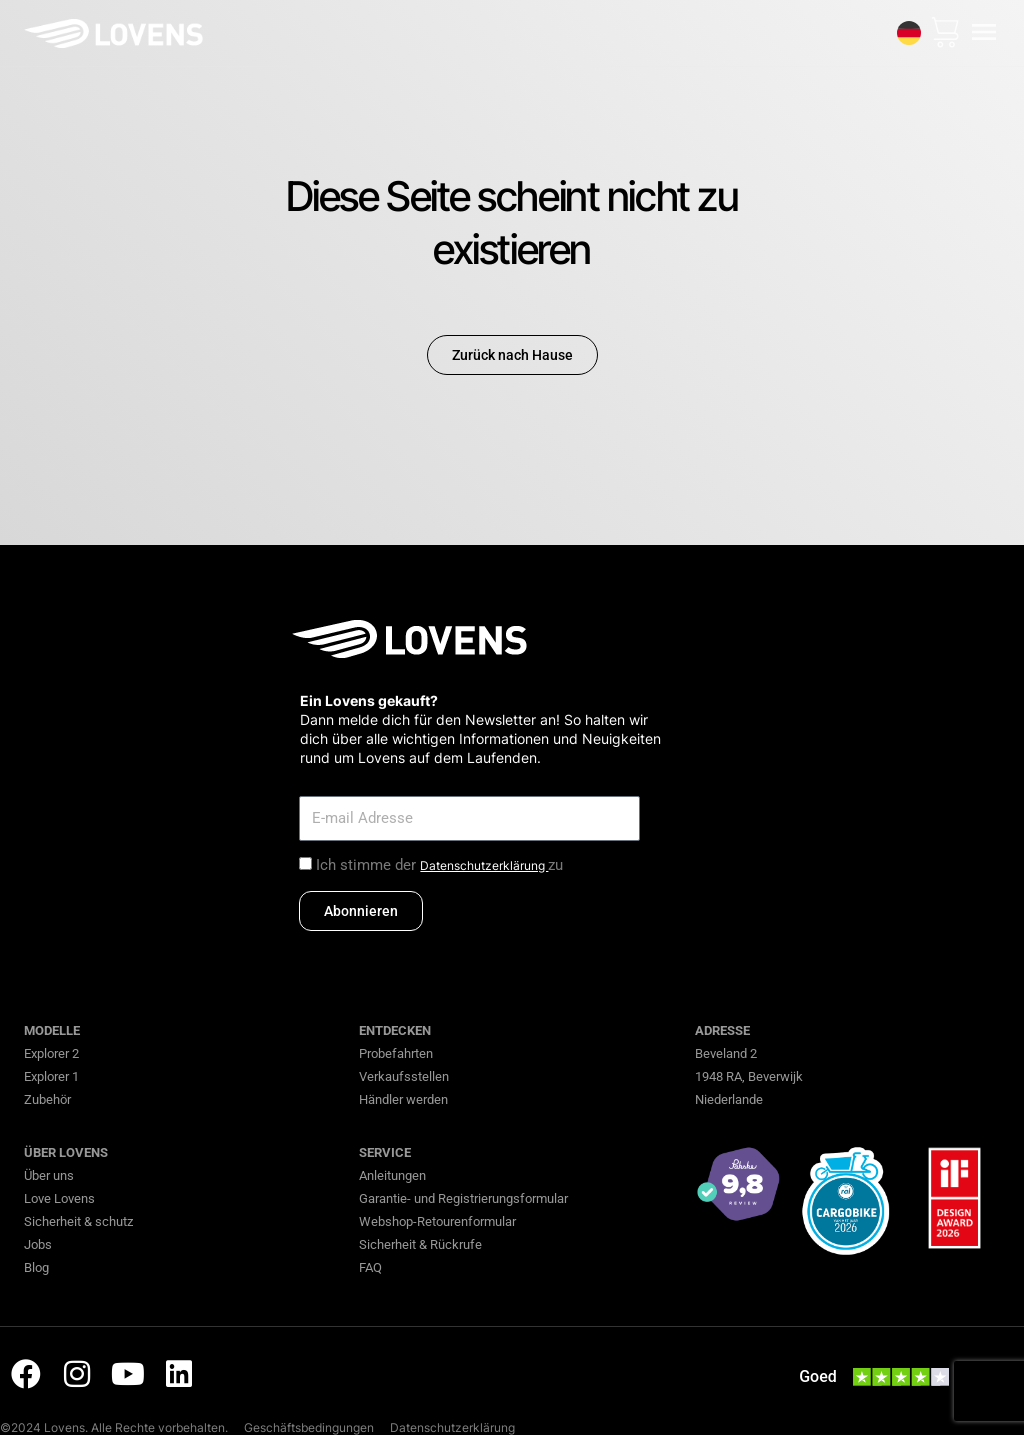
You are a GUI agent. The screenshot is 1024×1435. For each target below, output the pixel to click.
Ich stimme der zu (439, 865)
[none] (908, 33)
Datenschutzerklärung (484, 865)
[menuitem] (908, 33)
